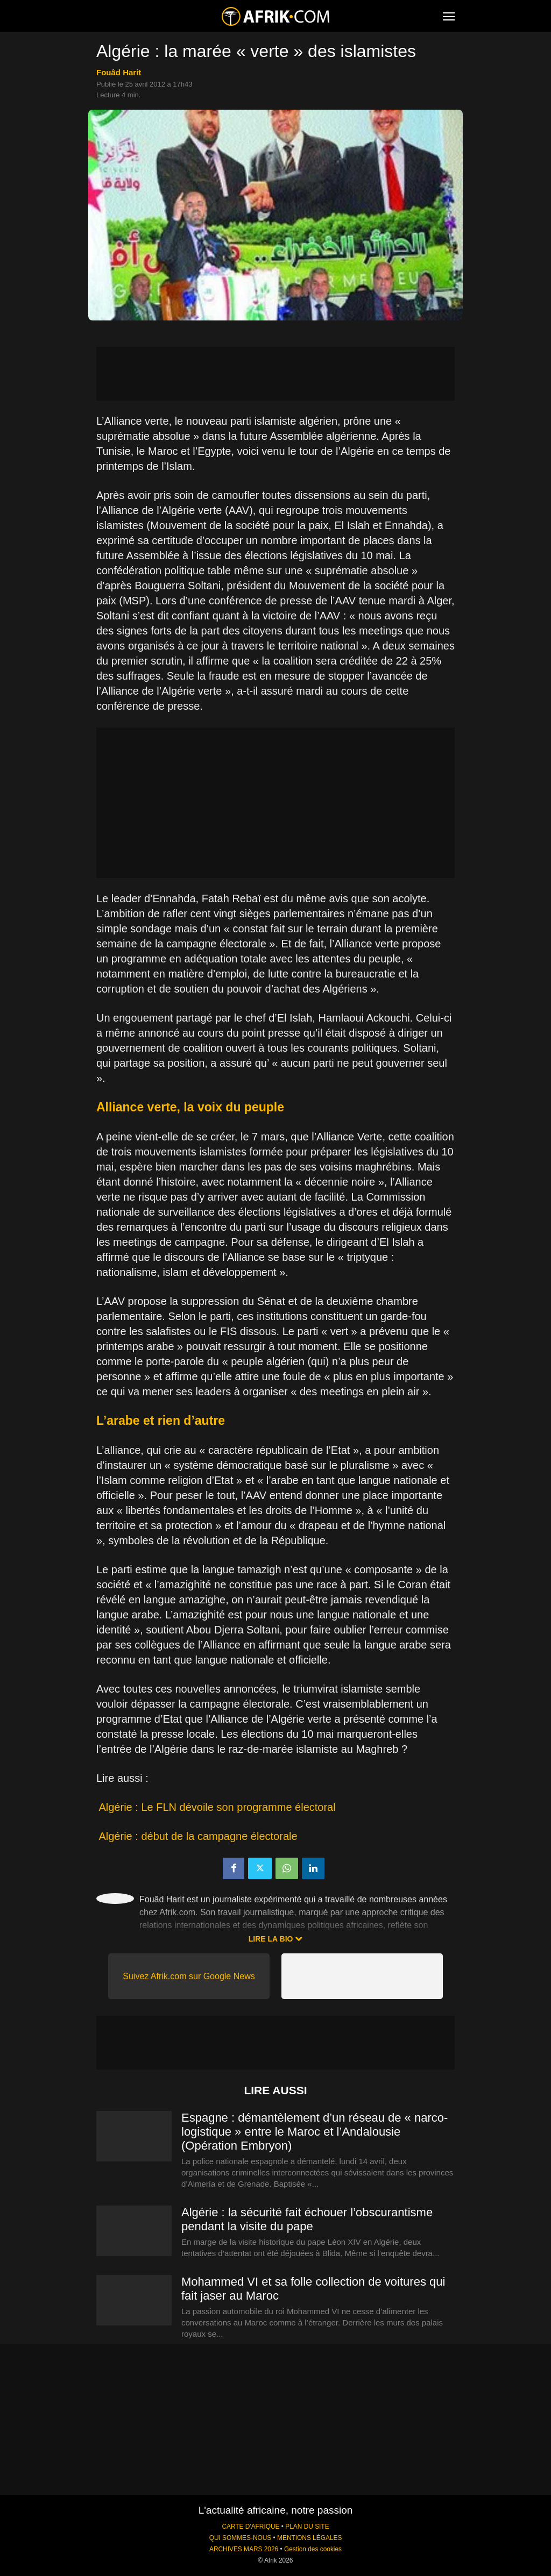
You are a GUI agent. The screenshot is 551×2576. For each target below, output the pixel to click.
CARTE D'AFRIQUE (250, 2526)
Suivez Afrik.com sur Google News (189, 1976)
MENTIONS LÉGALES (309, 2538)
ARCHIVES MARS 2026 (243, 2549)
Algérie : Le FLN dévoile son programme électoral (216, 1807)
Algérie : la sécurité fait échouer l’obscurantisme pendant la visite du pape (307, 2219)
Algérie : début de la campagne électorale (197, 1836)
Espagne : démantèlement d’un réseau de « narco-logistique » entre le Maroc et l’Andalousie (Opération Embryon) (314, 2131)
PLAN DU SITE (307, 2526)
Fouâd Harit (118, 72)
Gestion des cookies (313, 2549)
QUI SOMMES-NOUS (240, 2538)
